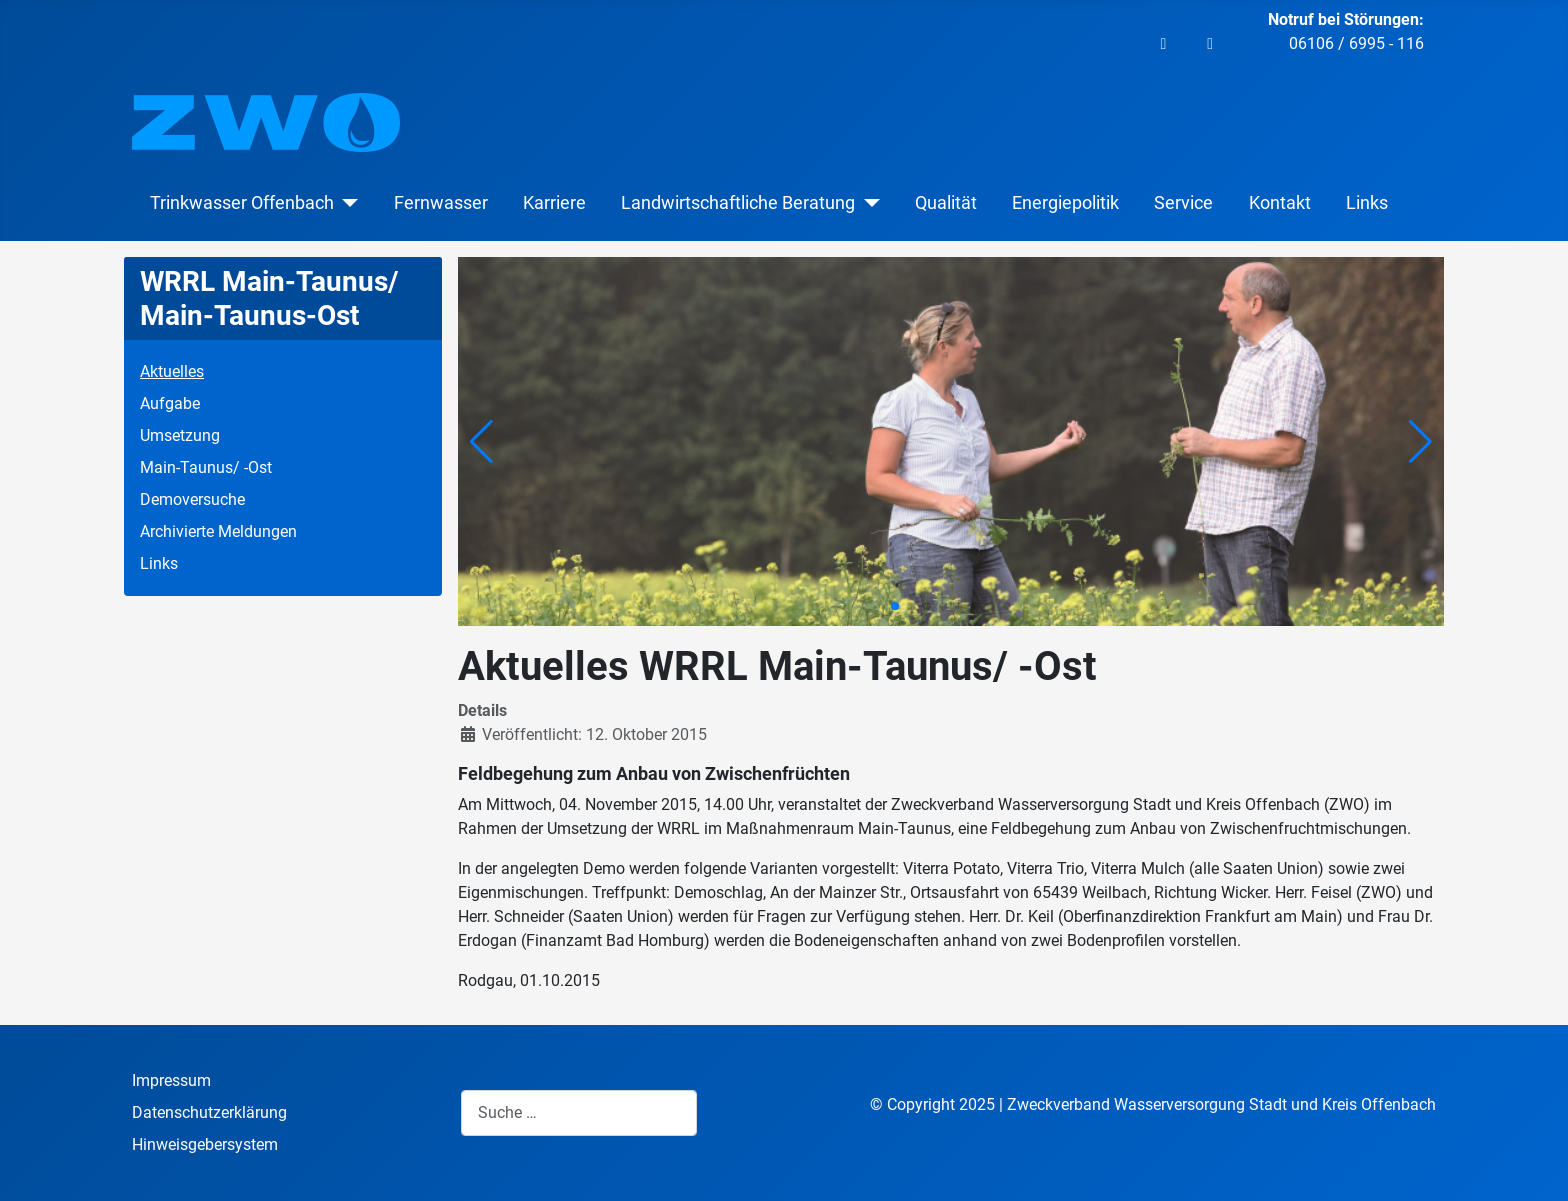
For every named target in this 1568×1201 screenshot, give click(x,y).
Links (1367, 203)
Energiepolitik (1065, 203)
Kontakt (1280, 203)
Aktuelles (172, 371)
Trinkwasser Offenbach (242, 203)
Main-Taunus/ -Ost (206, 467)
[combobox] (579, 1112)
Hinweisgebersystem (205, 1144)
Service (1183, 203)
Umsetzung (180, 435)
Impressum (171, 1080)
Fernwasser (441, 203)
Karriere (554, 203)
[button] (1420, 442)
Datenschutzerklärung (209, 1112)
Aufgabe (170, 403)
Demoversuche (192, 499)
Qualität (946, 203)
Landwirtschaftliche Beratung (738, 203)
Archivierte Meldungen (218, 531)
